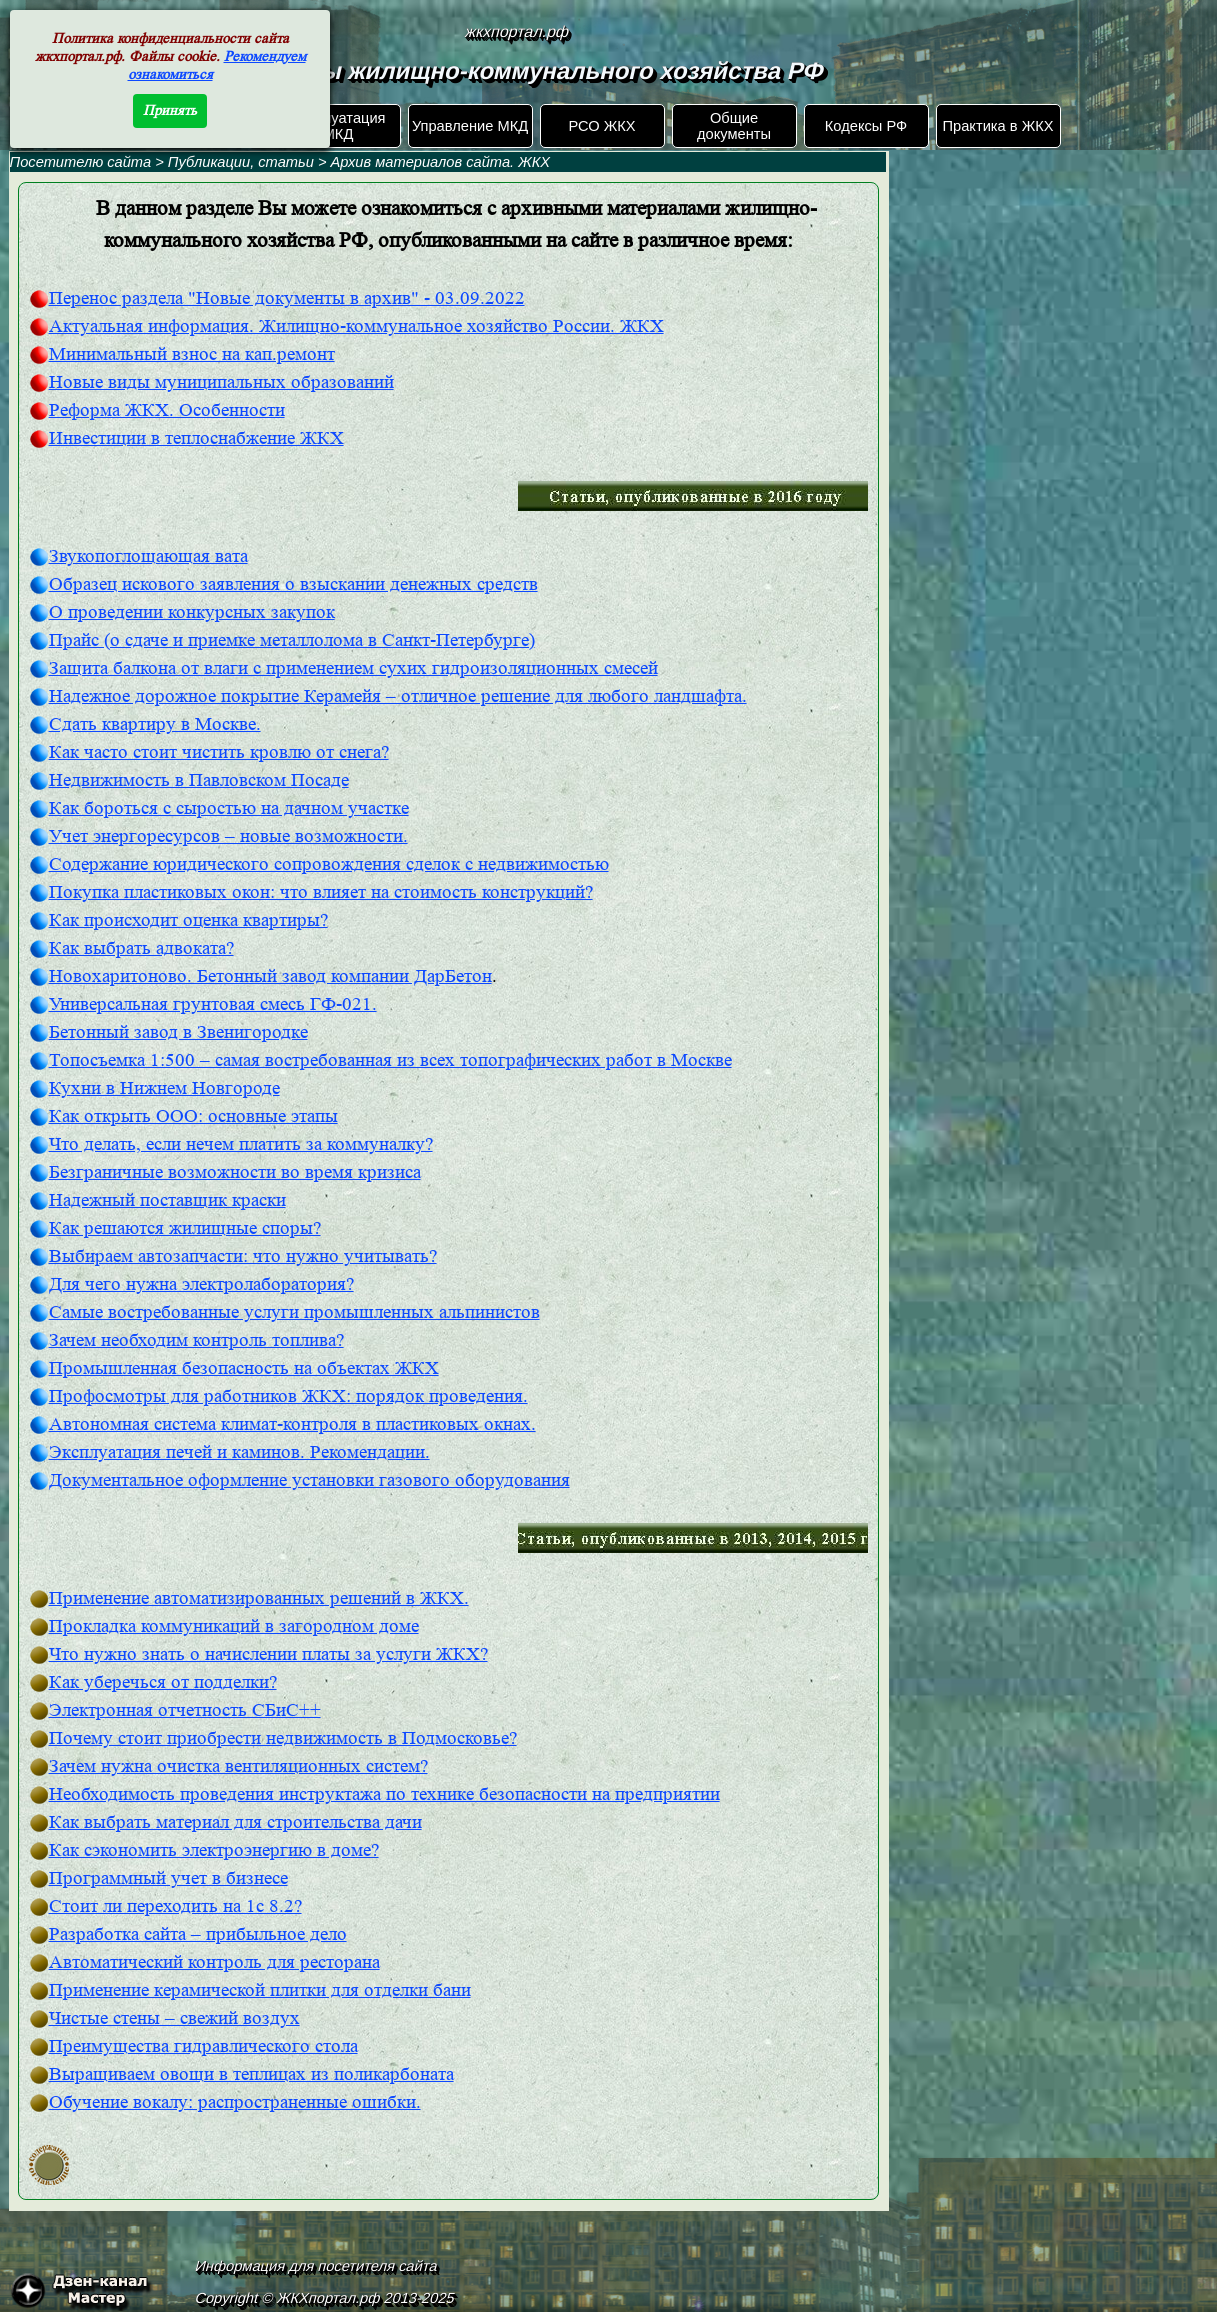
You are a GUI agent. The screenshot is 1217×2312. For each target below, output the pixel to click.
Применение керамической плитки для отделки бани (260, 1990)
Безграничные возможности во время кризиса (235, 1172)
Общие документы (734, 126)
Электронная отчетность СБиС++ (185, 1710)
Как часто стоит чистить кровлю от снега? (219, 752)
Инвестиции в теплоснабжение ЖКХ (196, 438)
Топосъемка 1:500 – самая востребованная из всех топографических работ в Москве (390, 1060)
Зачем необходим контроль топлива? (196, 1340)
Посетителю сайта (81, 162)
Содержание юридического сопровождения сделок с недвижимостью (329, 864)
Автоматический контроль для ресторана (214, 1962)
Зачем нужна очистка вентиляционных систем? (238, 1766)
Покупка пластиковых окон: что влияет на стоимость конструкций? (321, 892)
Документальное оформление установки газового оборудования (309, 1480)
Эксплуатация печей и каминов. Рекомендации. (239, 1452)
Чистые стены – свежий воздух (174, 2018)
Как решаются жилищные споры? (185, 1228)
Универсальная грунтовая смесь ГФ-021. (213, 1004)
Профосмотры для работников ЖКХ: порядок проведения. (288, 1396)
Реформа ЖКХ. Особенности (167, 410)
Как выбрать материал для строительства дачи (235, 1822)
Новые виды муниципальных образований (221, 382)
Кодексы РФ (866, 126)
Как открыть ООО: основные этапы (193, 1116)
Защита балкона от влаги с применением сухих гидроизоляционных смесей (353, 668)
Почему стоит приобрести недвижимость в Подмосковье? (283, 1738)
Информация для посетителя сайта (316, 2266)
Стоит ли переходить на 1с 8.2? (175, 1906)
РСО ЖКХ (601, 126)
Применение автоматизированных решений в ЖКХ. (259, 1598)
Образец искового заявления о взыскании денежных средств (293, 584)
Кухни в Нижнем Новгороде (164, 1088)
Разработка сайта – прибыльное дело (198, 1934)
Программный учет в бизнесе (168, 1878)
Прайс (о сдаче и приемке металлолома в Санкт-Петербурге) (292, 640)
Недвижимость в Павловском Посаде (199, 780)
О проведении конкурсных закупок (192, 612)
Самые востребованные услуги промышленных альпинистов (294, 1312)
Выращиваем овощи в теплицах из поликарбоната (251, 2074)
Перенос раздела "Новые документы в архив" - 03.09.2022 (287, 298)
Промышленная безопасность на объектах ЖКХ (244, 1368)
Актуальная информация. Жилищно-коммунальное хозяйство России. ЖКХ (356, 326)
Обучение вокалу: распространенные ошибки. (235, 2102)
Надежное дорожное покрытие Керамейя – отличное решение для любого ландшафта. (398, 696)
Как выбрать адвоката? (141, 948)
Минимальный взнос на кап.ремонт (192, 354)
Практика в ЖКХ (998, 126)
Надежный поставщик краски (167, 1200)
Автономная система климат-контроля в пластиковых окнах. (292, 1424)
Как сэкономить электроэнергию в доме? (214, 1850)
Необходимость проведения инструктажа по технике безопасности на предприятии (384, 1794)
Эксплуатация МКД (337, 126)
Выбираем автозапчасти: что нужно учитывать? (243, 1256)
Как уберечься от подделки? (163, 1682)
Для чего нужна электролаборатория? (201, 1284)
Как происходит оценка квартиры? (188, 920)
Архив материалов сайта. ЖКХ (440, 162)
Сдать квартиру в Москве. (155, 724)
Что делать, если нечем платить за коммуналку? (241, 1144)
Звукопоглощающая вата (148, 556)
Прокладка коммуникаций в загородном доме (234, 1626)
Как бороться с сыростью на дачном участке (229, 808)
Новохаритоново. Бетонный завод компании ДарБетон (270, 976)
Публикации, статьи (241, 162)
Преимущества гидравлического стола (203, 2046)
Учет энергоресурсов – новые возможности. (228, 836)
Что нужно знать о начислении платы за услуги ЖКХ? (268, 1654)
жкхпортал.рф (518, 31)
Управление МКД (470, 126)
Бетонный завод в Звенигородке (178, 1032)
